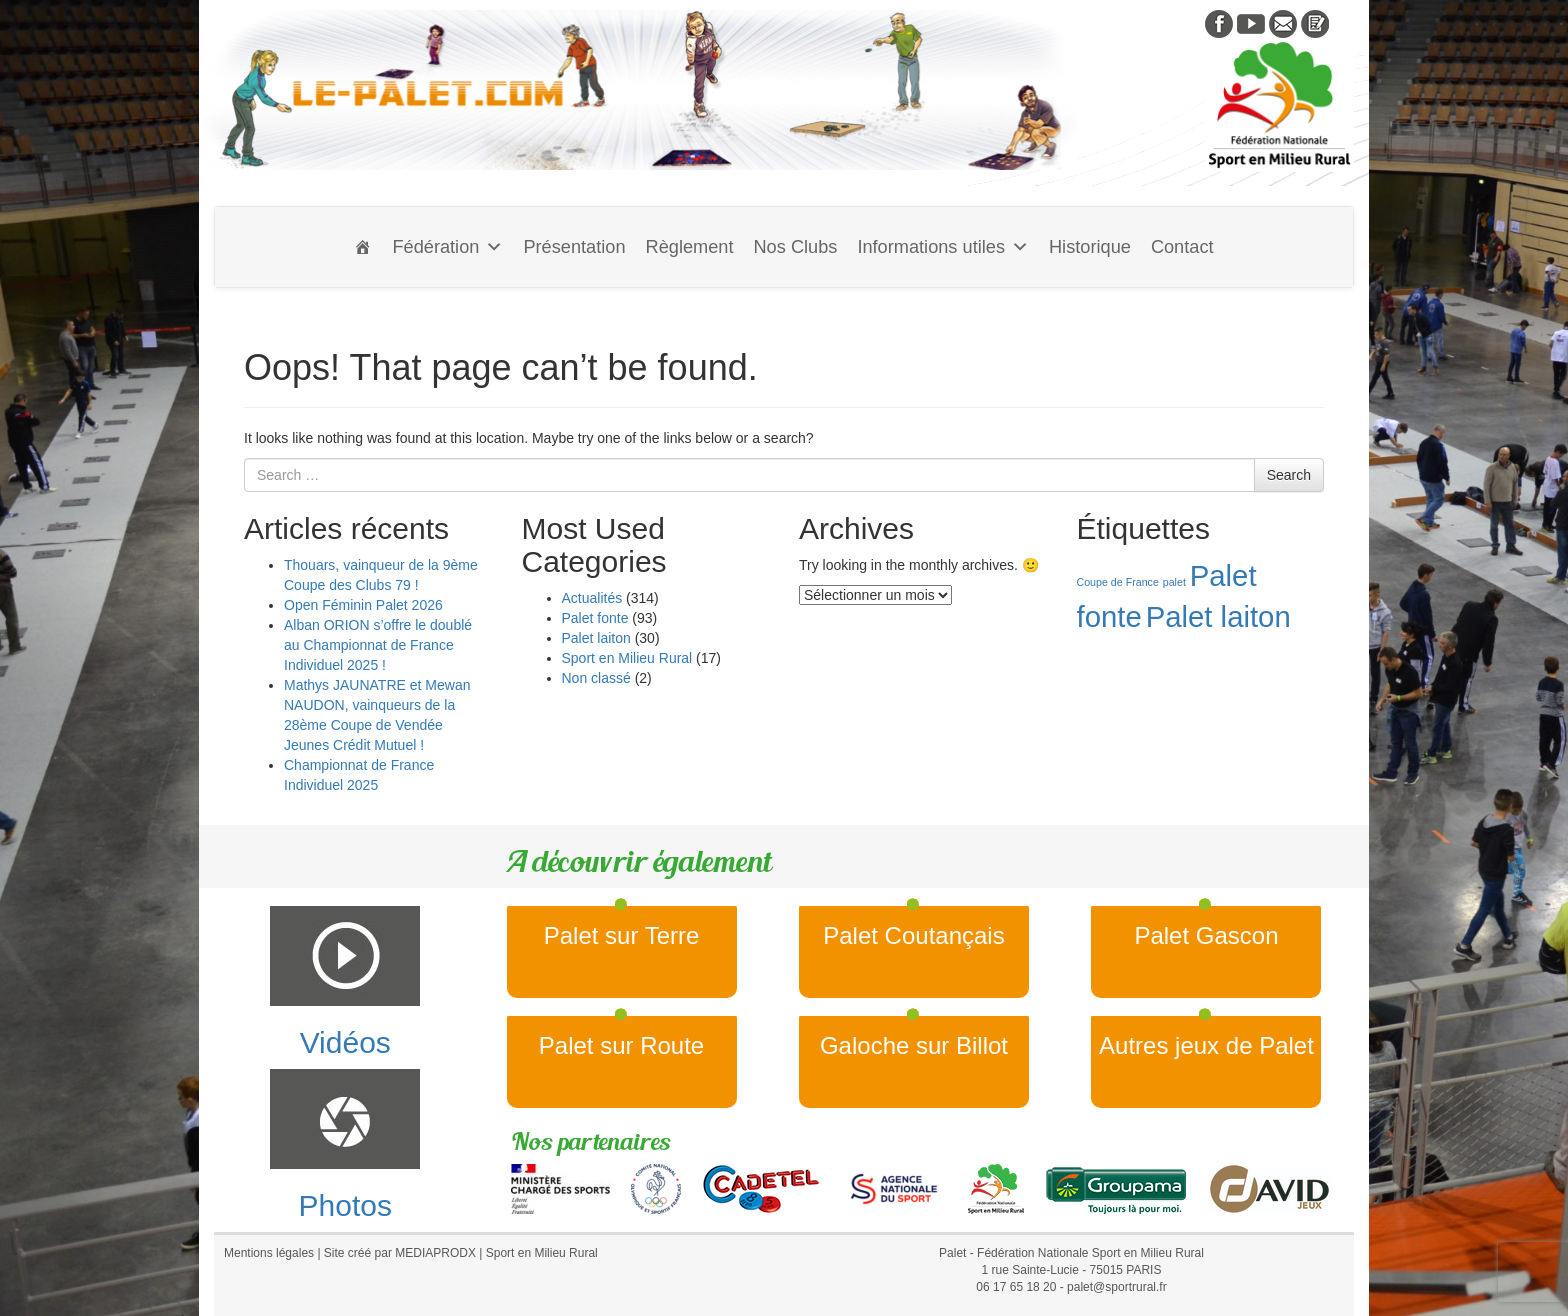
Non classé (596, 678)
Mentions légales (269, 1253)
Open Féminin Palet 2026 (363, 605)
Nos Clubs (795, 247)
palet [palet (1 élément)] (1174, 582)
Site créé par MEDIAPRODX (400, 1253)
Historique (1090, 247)
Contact (1182, 247)
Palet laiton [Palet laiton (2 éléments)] (1218, 616)
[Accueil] (363, 247)
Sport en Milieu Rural (627, 658)
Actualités (592, 598)
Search (1289, 475)
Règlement (690, 247)
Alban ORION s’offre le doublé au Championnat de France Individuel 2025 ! (378, 645)
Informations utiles (943, 247)
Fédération (447, 247)
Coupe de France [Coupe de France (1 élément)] (1118, 582)
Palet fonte (595, 618)
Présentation (574, 247)
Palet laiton (596, 638)
